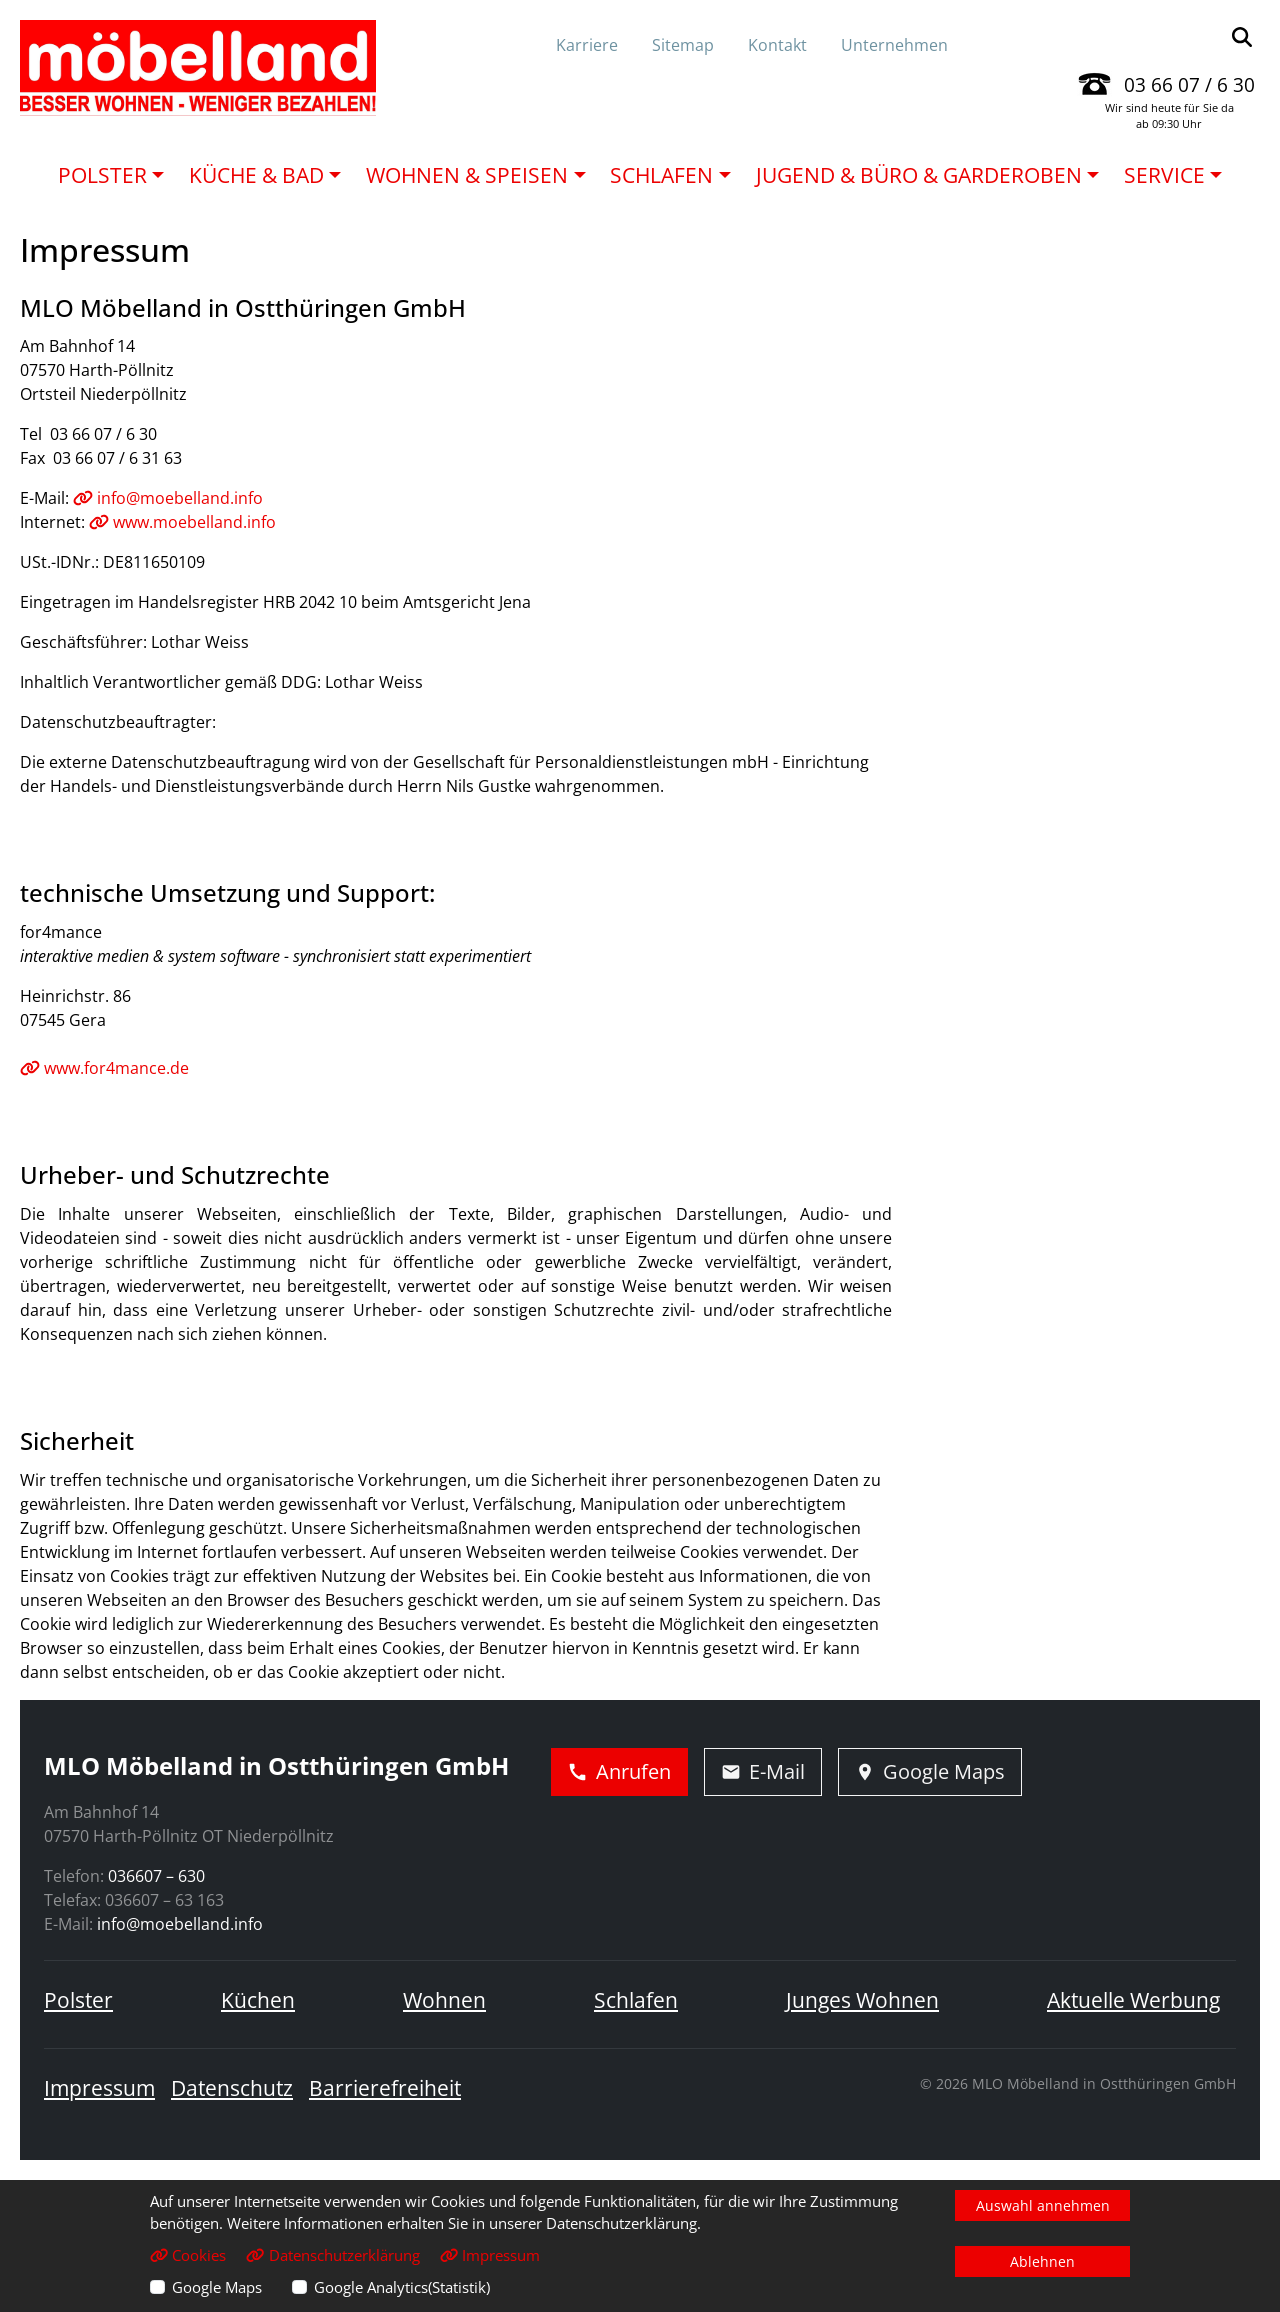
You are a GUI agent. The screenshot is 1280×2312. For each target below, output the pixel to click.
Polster (78, 2000)
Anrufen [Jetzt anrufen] (619, 1771)
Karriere (587, 45)
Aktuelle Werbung (1133, 2000)
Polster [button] (102, 175)
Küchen (258, 2000)
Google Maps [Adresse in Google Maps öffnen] (930, 1771)
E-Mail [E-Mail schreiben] (763, 1771)
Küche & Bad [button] (256, 175)
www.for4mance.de (104, 1068)
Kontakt (777, 45)
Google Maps (217, 2287)
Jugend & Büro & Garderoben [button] (919, 175)
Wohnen (444, 2000)
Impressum (99, 2088)
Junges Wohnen (862, 2000)
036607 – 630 (156, 1876)
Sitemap (683, 45)
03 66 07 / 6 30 (1189, 84)
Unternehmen (894, 45)
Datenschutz (232, 2088)
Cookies (188, 2255)
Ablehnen (1042, 2261)
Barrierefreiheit (385, 2088)
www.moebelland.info (182, 522)
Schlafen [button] (661, 175)
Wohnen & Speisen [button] (467, 175)
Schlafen (636, 2000)
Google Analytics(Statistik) (402, 2287)
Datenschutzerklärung (332, 2255)
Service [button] (1164, 175)
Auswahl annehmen (1043, 2205)
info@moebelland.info (168, 498)
